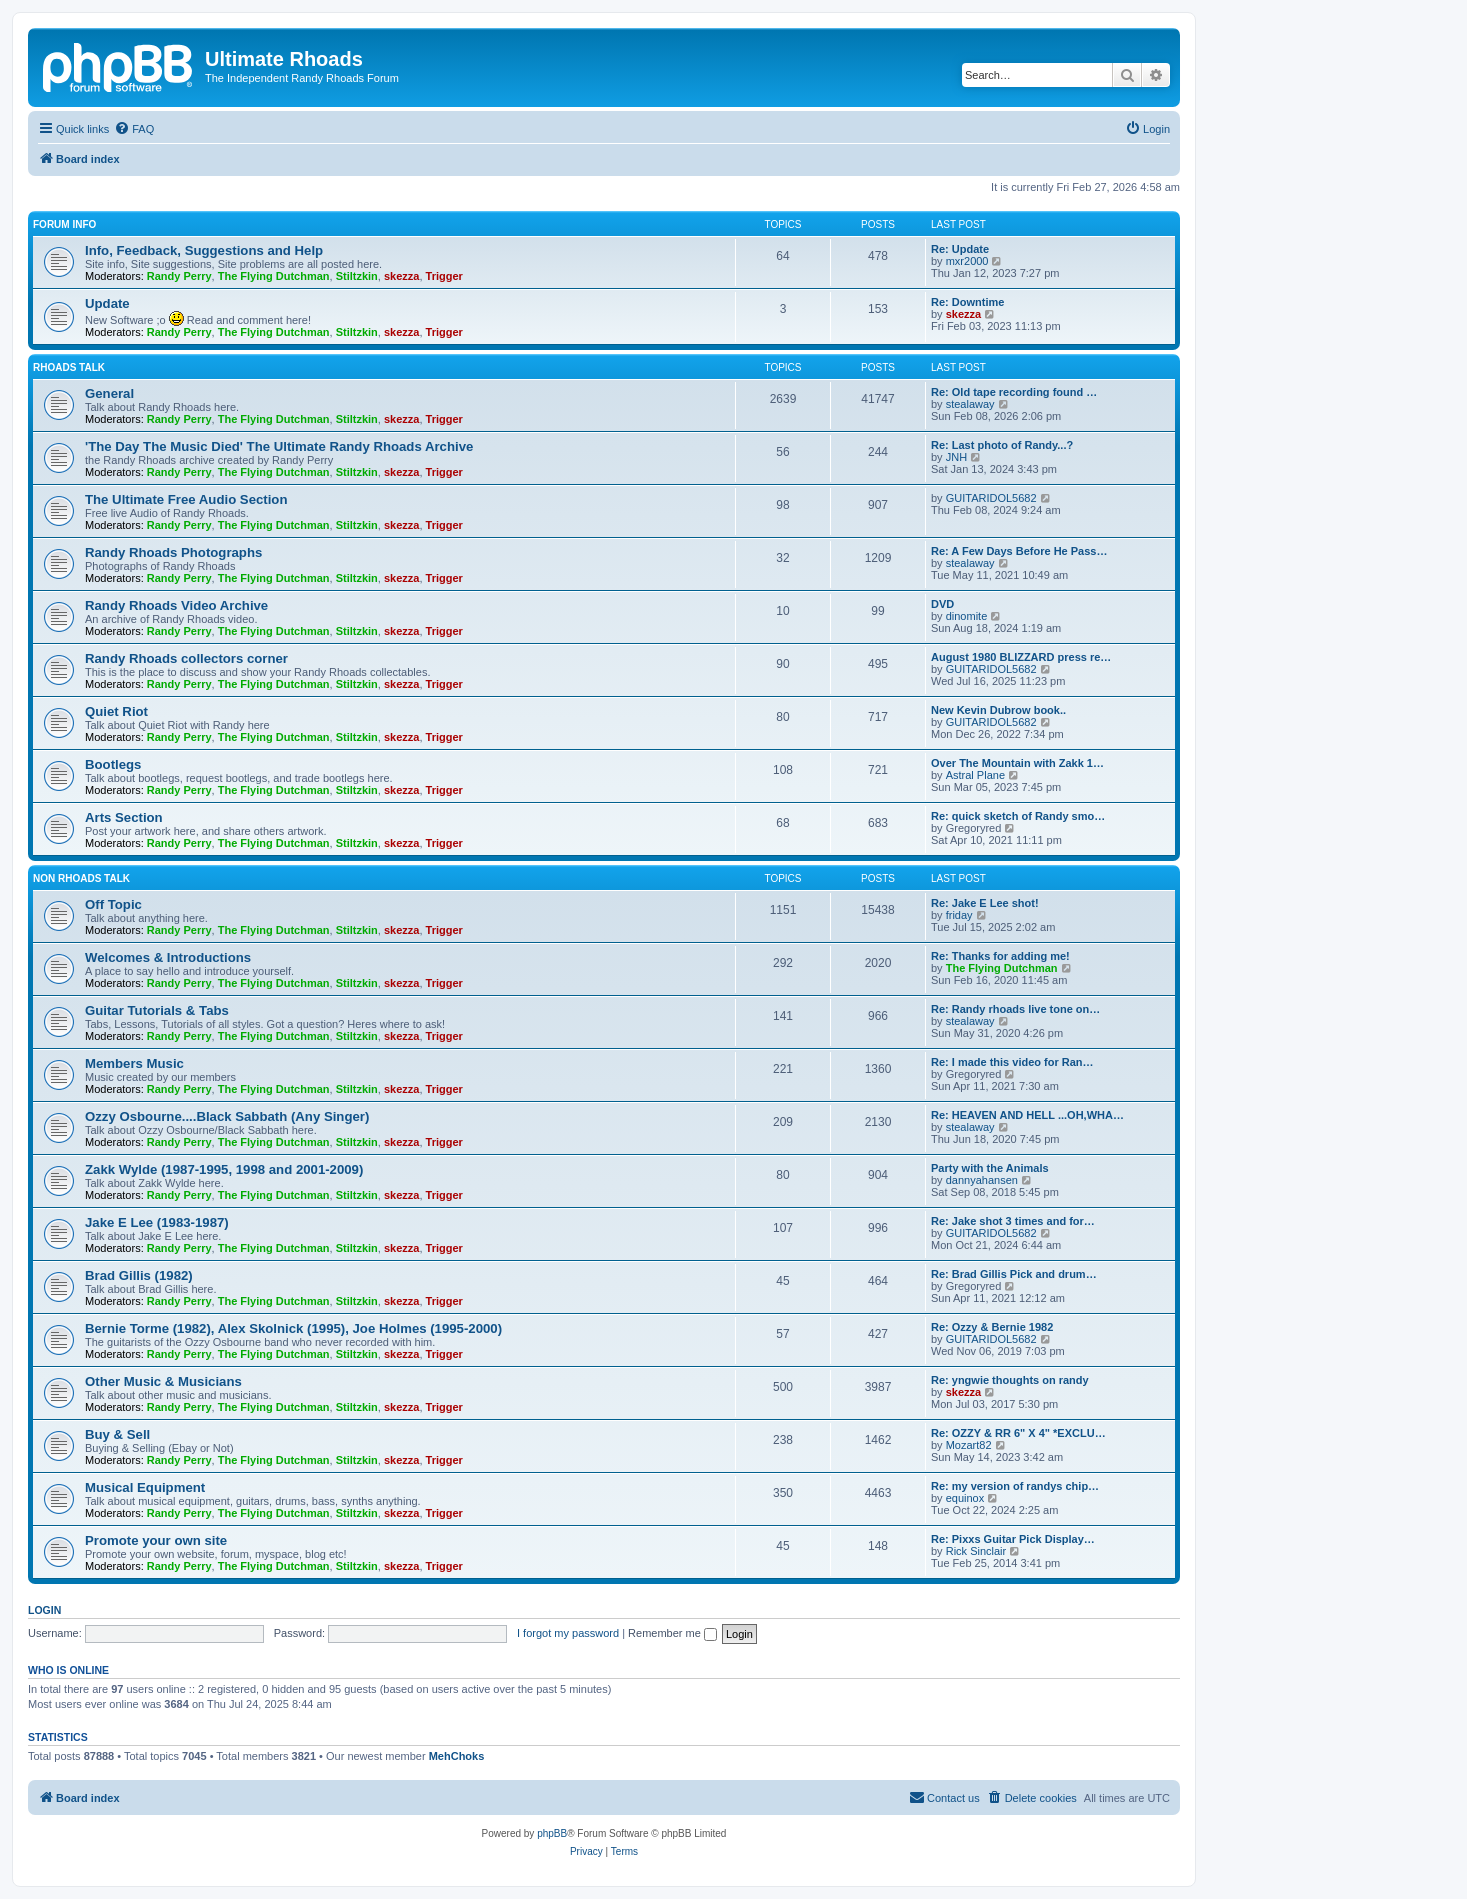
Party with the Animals (990, 1168)
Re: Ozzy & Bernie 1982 (992, 1327)
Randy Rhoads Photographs (173, 552)
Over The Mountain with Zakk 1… (1017, 763)
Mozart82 (969, 1445)
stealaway (970, 404)
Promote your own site (156, 1540)
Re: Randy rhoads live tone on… (1015, 1009)
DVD (942, 604)
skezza (401, 276)
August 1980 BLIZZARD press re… (1021, 657)
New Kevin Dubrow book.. (998, 710)
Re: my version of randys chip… (1015, 1486)
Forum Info (64, 224)
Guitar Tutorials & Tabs (157, 1010)
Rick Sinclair (976, 1551)
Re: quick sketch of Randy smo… (1018, 816)
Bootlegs (113, 764)
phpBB (552, 1833)
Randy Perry (179, 276)
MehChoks (457, 1756)
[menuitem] (134, 129)
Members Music (134, 1063)
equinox (965, 1498)
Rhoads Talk (69, 367)
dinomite (967, 616)
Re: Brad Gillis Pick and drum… (1014, 1274)
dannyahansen (982, 1180)
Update (107, 303)
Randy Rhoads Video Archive (176, 605)
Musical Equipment (145, 1487)
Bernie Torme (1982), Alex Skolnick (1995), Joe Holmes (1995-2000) (293, 1328)
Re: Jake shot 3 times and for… (1013, 1221)
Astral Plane (975, 775)
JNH (956, 457)
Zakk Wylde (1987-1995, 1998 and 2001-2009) (224, 1169)
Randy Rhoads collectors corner (186, 658)
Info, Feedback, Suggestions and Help (204, 250)
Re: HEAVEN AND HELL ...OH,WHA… (1027, 1115)
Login (44, 1610)
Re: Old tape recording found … (1014, 392)
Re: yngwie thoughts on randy (1010, 1380)
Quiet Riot (116, 711)
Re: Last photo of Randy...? (1002, 445)
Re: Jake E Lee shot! (985, 903)
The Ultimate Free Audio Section (186, 499)
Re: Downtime (967, 302)
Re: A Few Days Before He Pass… (1019, 551)
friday (959, 915)
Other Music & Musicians (163, 1381)
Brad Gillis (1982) (139, 1275)
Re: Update (960, 249)
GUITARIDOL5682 (991, 498)
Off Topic (113, 904)
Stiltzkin (357, 276)
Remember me (672, 1633)
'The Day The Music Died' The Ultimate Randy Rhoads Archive (279, 446)
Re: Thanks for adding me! (1000, 956)
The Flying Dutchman (274, 276)
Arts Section (124, 817)
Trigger (444, 276)
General (109, 393)
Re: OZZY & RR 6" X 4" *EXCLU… (1018, 1433)
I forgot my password (568, 1633)
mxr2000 (967, 261)
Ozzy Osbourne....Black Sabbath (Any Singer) (227, 1116)
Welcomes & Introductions (168, 957)
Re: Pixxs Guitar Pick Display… (1013, 1539)
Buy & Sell (117, 1434)
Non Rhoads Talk (81, 878)
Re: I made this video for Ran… (1012, 1062)
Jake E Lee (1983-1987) (157, 1222)
